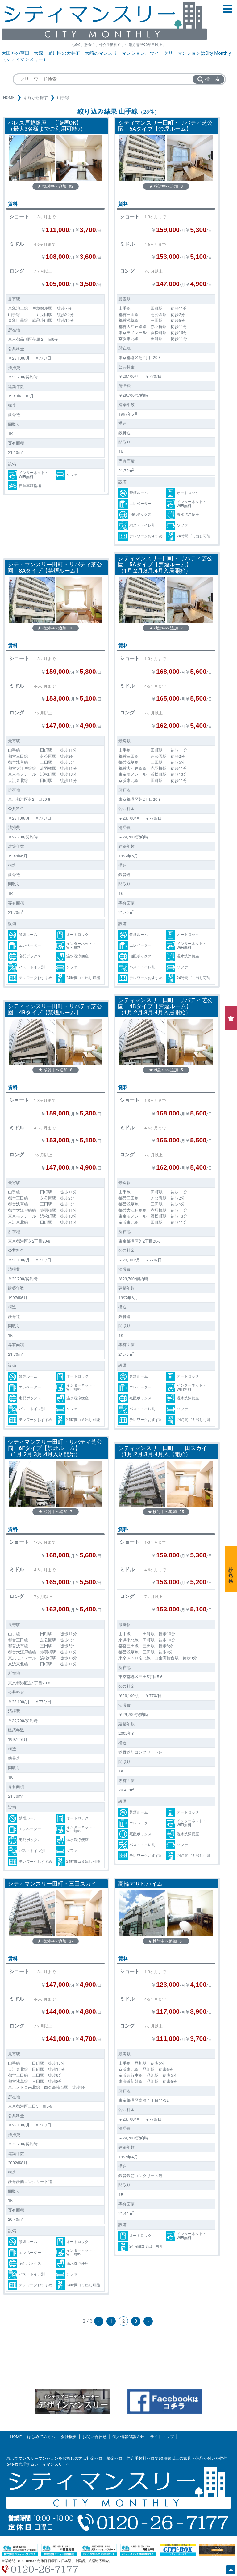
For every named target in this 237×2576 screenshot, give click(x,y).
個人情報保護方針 (128, 2436)
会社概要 (69, 2436)
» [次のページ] (148, 2321)
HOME (9, 97)
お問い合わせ (94, 2436)
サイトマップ (162, 2436)
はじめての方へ (41, 2436)
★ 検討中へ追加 (55, 186)
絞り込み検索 (231, 1568)
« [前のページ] (99, 2321)
